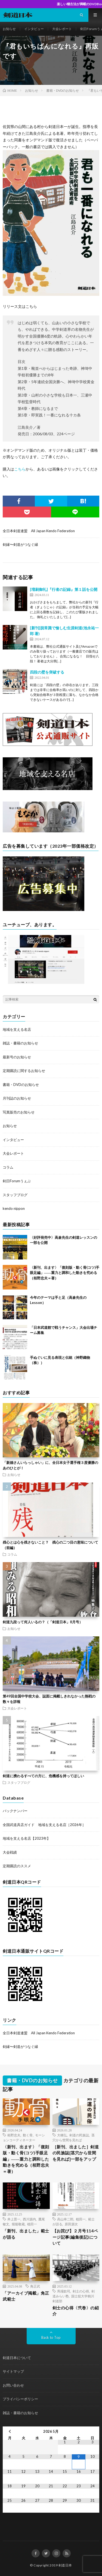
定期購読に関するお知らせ (24, 1070)
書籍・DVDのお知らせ (21, 1084)
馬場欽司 (63, 2291)
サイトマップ (13, 2371)
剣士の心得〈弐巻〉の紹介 (75, 2310)
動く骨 (28, 2135)
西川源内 (29, 2219)
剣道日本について (17, 2357)
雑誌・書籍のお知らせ (20, 1043)
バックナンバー (15, 1811)
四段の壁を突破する (47, 672)
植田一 (32, 2224)
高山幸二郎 (65, 2219)
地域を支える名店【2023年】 (26, 1838)
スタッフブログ (15, 1195)
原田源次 (71, 2224)
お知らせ (9, 29)
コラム (8, 1167)
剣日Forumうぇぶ (17, 1181)
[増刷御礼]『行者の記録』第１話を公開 (63, 589)
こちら (20, 469)
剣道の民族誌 (79, 2135)
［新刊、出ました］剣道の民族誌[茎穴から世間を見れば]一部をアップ (75, 2152)
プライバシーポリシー (20, 2399)
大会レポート (62, 29)
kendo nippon (14, 1208)
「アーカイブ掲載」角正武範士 (26, 2296)
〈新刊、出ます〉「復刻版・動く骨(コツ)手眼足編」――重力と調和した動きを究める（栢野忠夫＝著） (64, 1272)
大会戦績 (10, 1852)
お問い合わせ (13, 2385)
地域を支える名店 (17, 1029)
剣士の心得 (81, 2291)
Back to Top (51, 2337)
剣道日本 (65, 2565)
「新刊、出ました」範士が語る (26, 2234)
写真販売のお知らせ (19, 1112)
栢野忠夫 (13, 2135)
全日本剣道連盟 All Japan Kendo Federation (39, 531)
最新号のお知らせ (17, 1057)
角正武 (35, 2286)
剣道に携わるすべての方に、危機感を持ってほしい (43, 1776)
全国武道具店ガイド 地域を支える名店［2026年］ (44, 1824)
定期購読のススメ (17, 1866)
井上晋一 (13, 2219)
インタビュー (34, 29)
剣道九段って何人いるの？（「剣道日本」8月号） (43, 1622)
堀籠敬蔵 (18, 2224)
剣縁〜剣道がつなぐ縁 (20, 544)
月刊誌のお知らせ (17, 1098)
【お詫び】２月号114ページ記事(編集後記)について (75, 2237)
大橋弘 (62, 2135)
